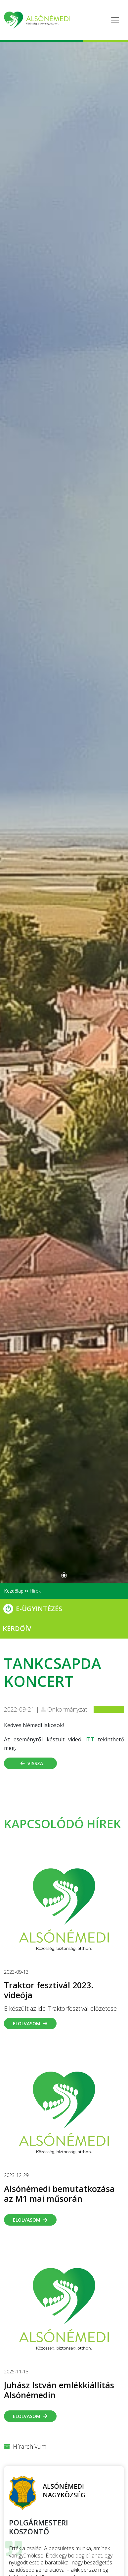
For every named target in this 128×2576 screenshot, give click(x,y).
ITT (91, 1739)
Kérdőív (17, 1628)
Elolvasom (30, 2023)
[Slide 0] (64, 1575)
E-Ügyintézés (39, 1608)
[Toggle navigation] (115, 20)
